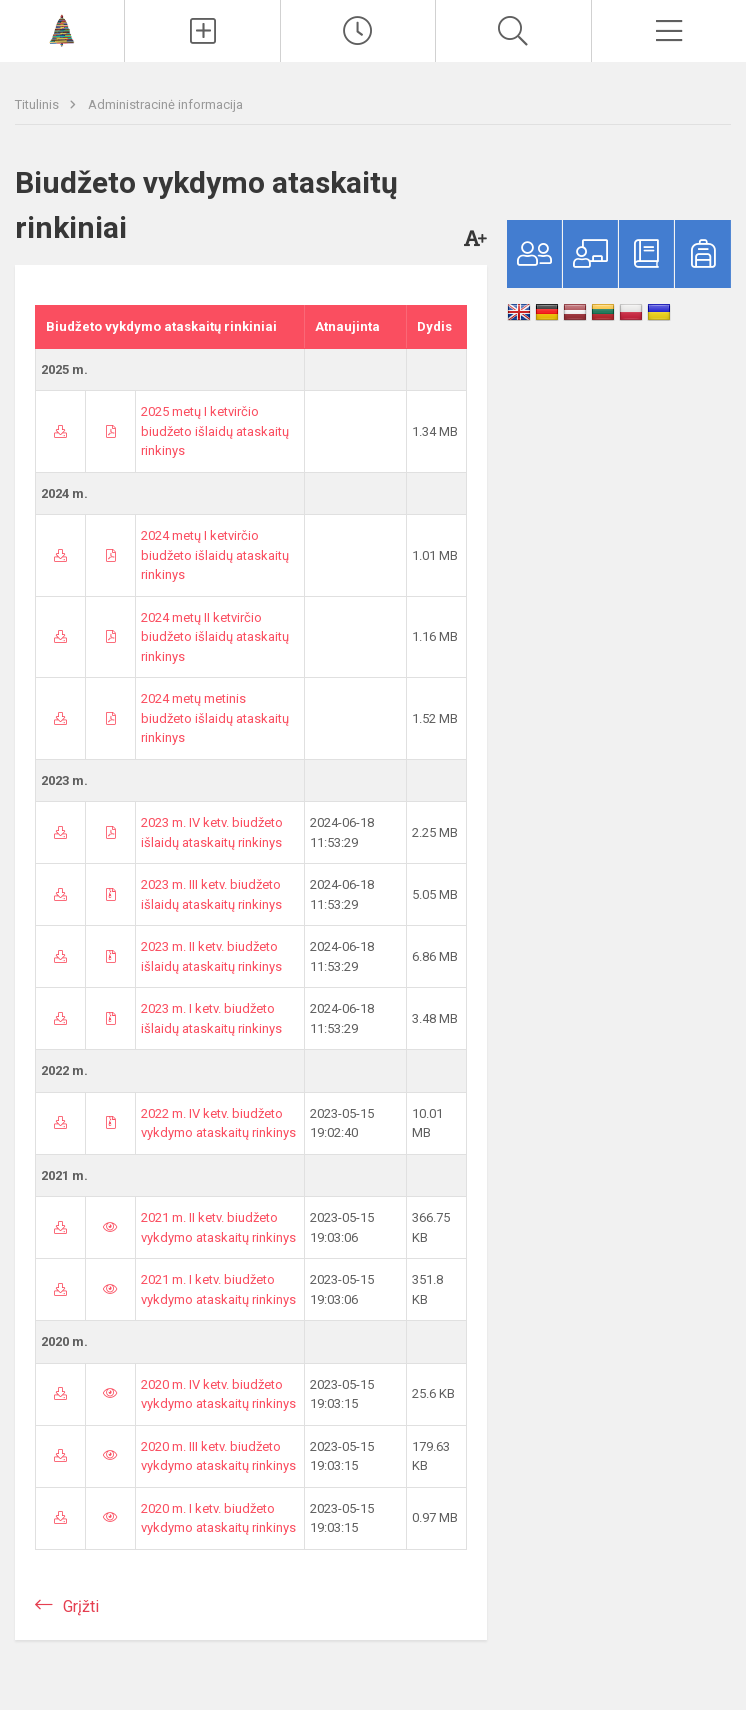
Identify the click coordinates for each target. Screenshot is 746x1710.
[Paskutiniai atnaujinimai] (358, 31)
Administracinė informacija (165, 104)
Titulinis (38, 104)
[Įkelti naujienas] (202, 31)
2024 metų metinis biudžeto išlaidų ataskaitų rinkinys (215, 718)
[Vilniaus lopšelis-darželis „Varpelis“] (62, 28)
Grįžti (81, 1606)
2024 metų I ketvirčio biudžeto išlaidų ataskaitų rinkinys (215, 555)
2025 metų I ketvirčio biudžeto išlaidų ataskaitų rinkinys (215, 431)
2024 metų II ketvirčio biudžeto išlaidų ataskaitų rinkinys (215, 637)
